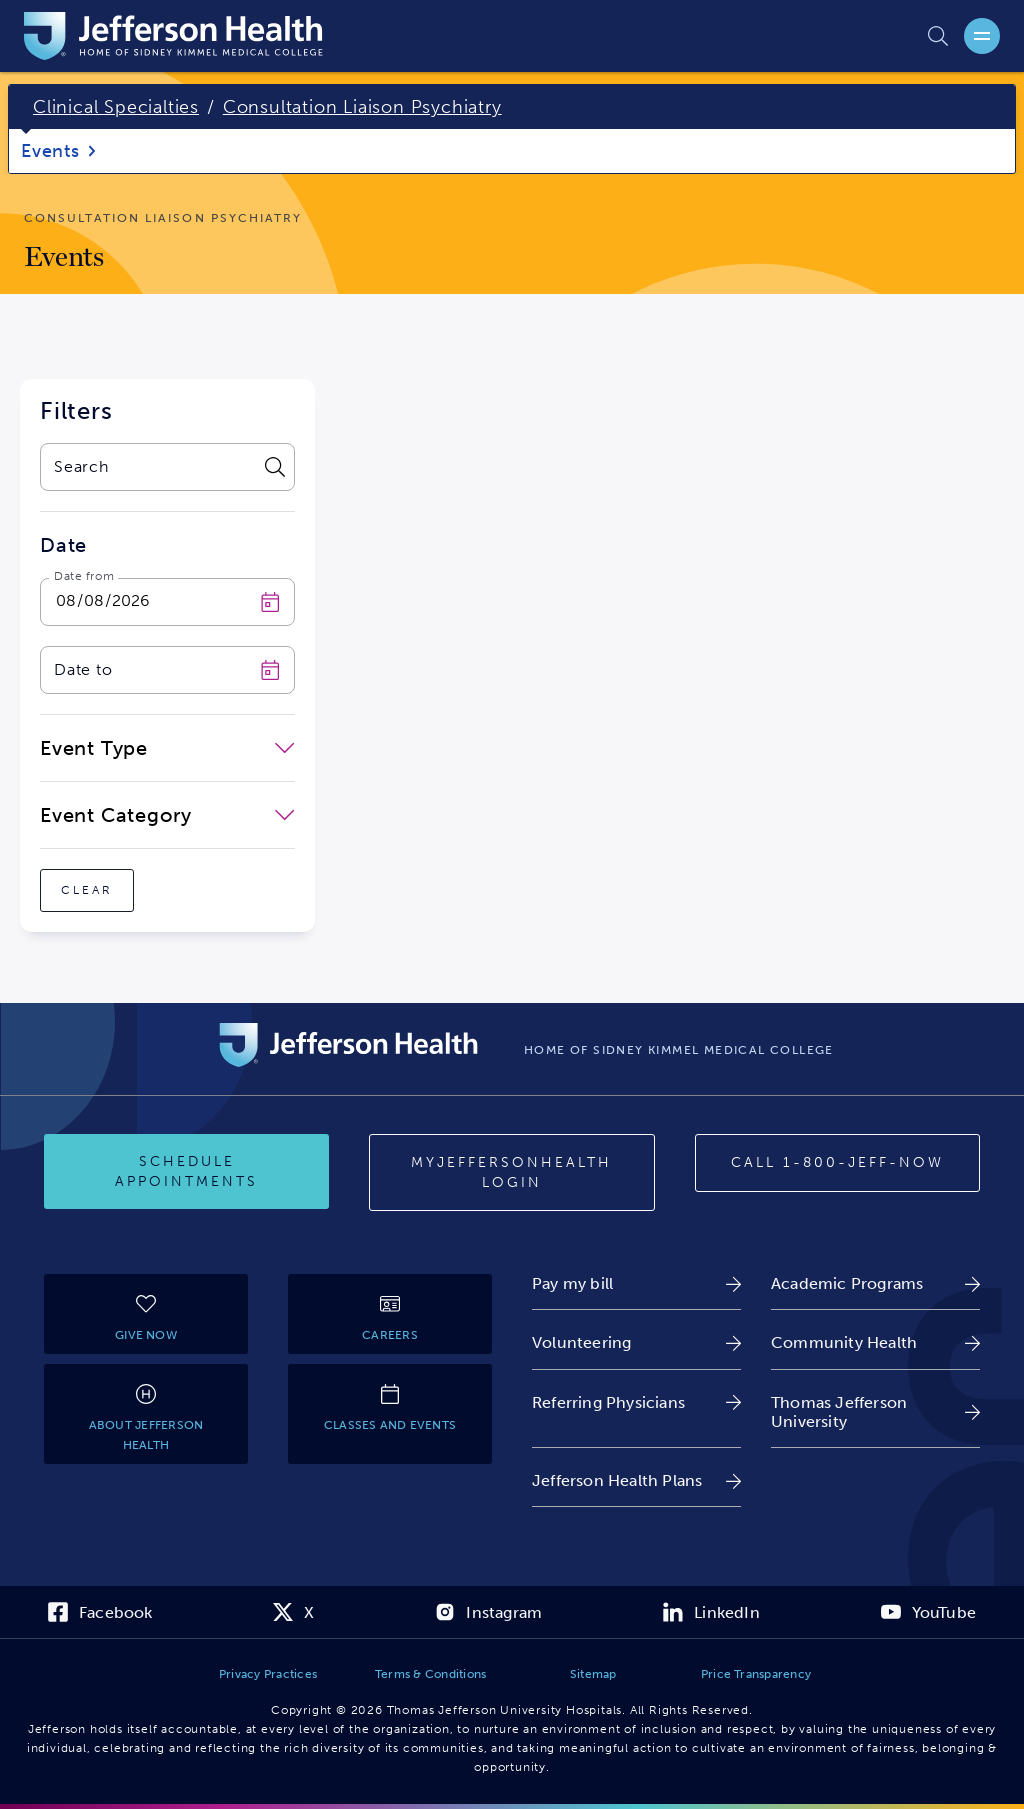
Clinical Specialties (116, 107)
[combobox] (148, 467)
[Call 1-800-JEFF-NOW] (837, 1163)
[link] (636, 1283)
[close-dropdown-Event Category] (167, 815)
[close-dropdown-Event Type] (167, 748)
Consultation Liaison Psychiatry (362, 107)
